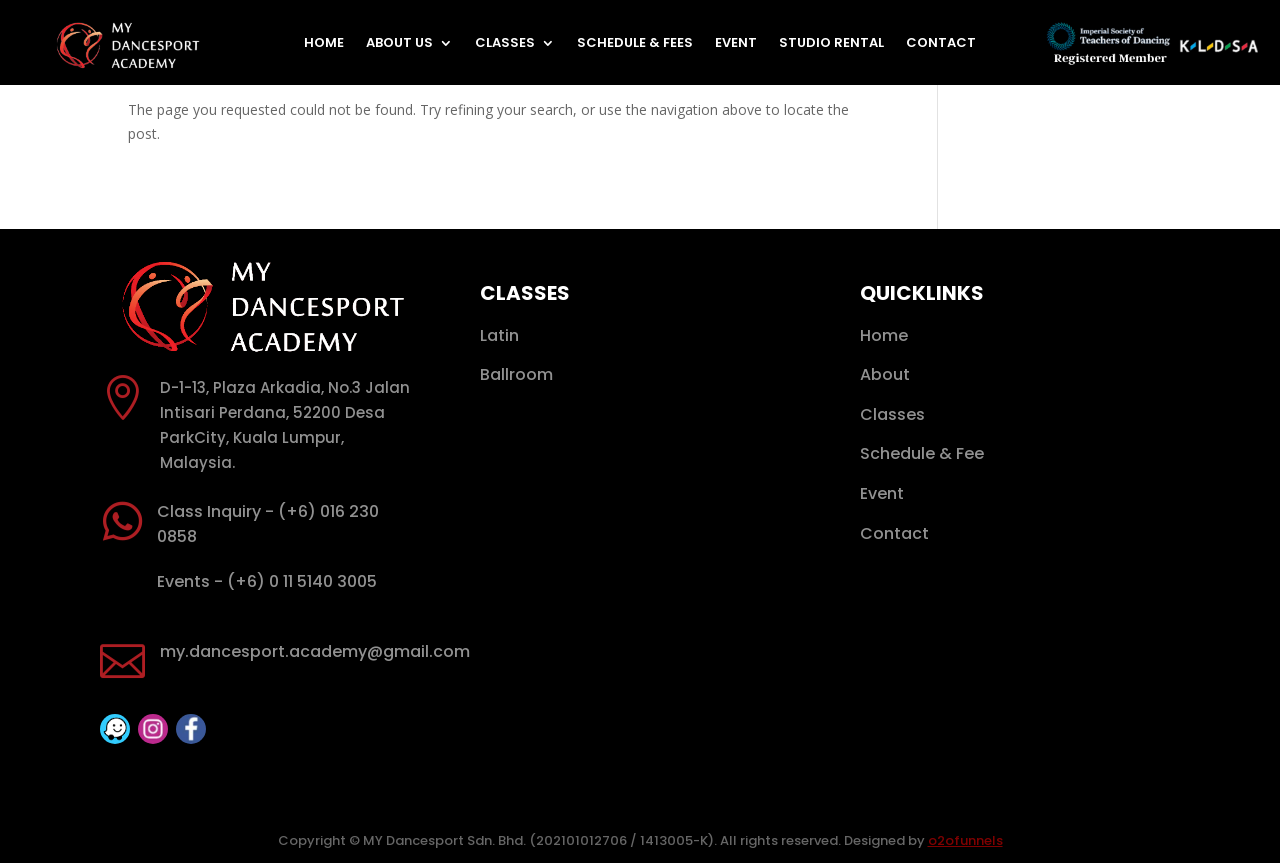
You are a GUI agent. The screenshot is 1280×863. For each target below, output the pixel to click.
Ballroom (516, 374)
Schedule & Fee (922, 453)
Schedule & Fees (635, 44)
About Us (399, 44)
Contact (941, 44)
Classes (505, 44)
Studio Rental (831, 44)
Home (324, 44)
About (885, 374)
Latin (499, 335)
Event (736, 44)
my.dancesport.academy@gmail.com (315, 651)
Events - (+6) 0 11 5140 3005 (267, 581)
